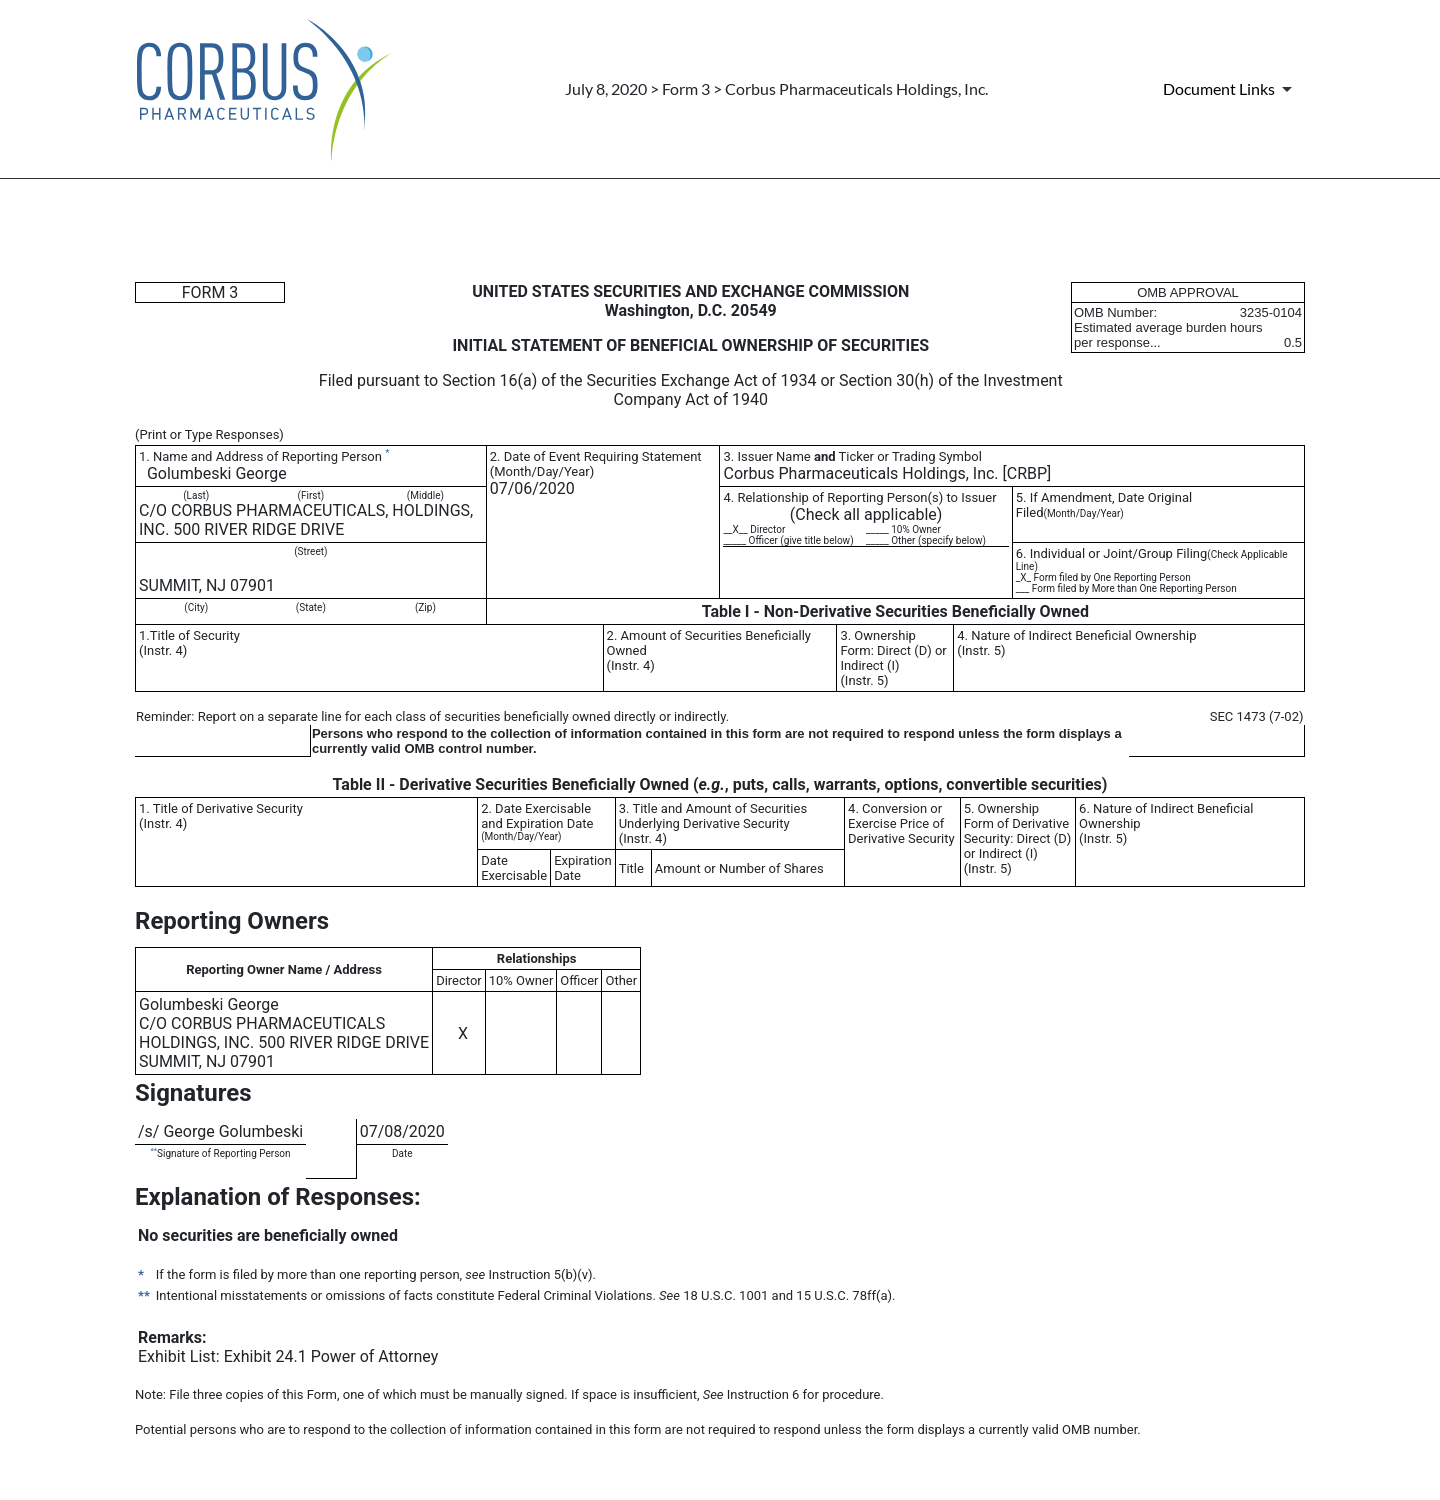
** (154, 1150)
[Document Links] (1231, 89)
